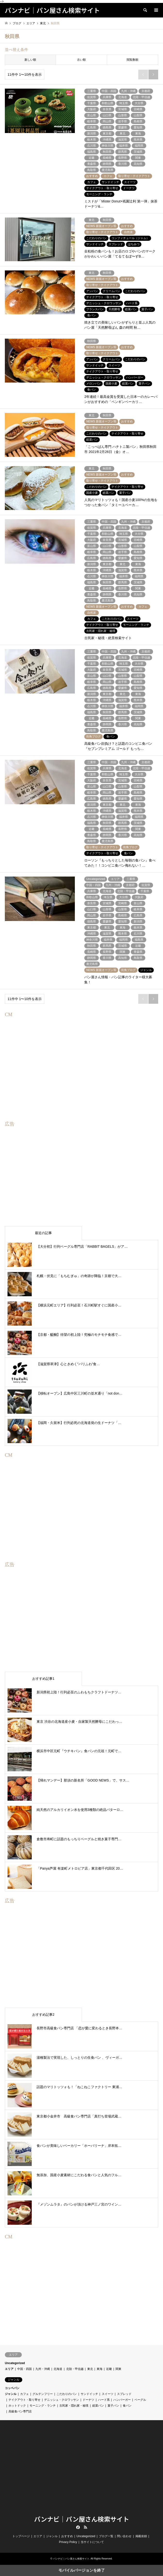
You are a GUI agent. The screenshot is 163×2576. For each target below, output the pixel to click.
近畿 (109, 2369)
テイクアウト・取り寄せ (24, 2399)
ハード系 (104, 2399)
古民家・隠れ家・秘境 (73, 2405)
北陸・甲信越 (75, 2369)
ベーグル (140, 2399)
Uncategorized (15, 2363)
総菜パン (98, 2405)
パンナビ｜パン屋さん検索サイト (81, 2518)
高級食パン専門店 (20, 2411)
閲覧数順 (132, 59)
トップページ (21, 2536)
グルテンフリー (42, 2394)
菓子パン (113, 2405)
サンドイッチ (89, 2394)
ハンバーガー (122, 2399)
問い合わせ (124, 2536)
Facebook (77, 2527)
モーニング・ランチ (43, 2405)
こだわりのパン (66, 2394)
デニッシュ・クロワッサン (61, 2399)
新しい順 (30, 59)
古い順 (81, 59)
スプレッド (124, 2394)
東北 (90, 2369)
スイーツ (107, 2394)
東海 (99, 2369)
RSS (85, 2527)
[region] (81, 1059)
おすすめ (67, 2536)
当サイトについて (92, 2542)
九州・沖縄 (42, 2369)
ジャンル (10, 2394)
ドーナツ (88, 2399)
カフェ (24, 2394)
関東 (118, 2369)
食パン (127, 2405)
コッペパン (12, 2388)
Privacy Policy (68, 2542)
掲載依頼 (141, 2536)
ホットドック (17, 2405)
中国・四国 (24, 2369)
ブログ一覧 (106, 2536)
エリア (9, 2369)
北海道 (58, 2369)
